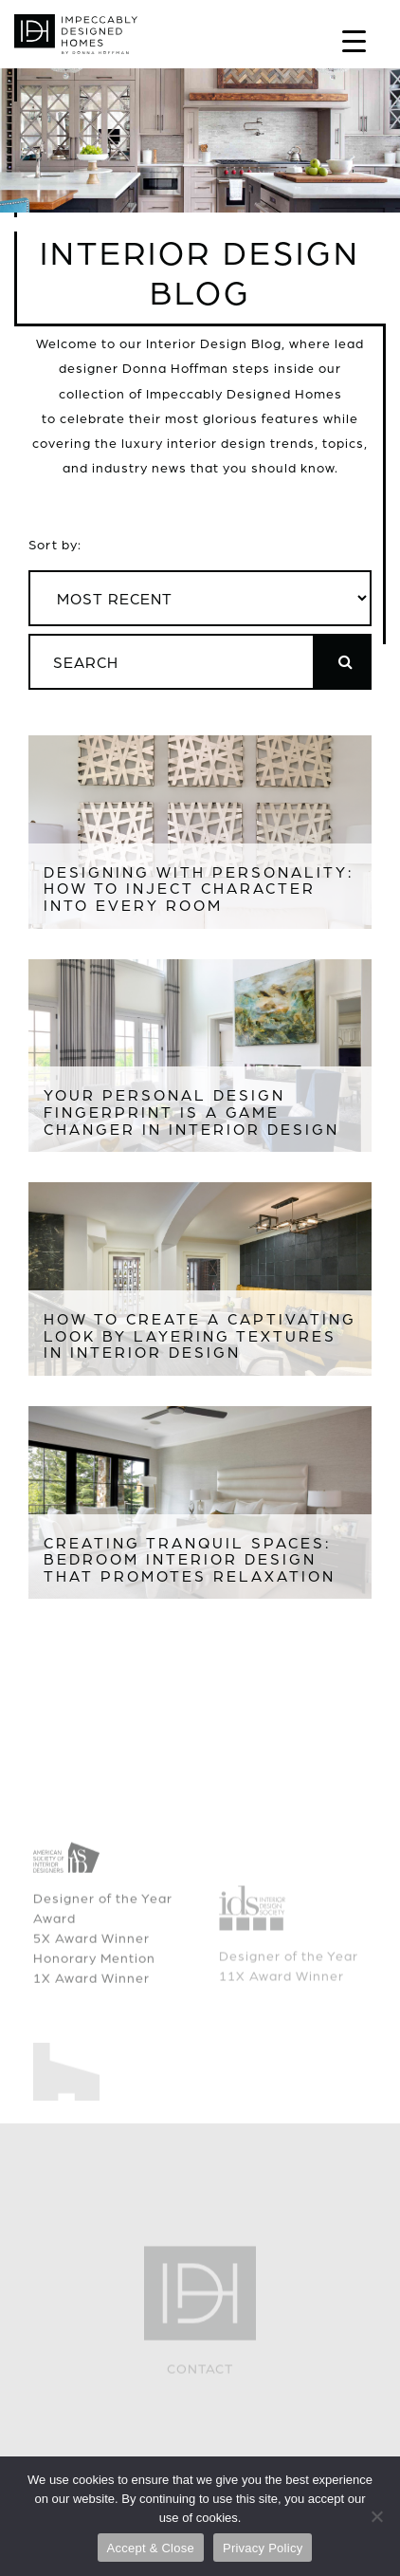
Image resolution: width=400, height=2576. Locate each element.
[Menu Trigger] (354, 39)
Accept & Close (150, 2548)
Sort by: (55, 543)
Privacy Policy (262, 2548)
